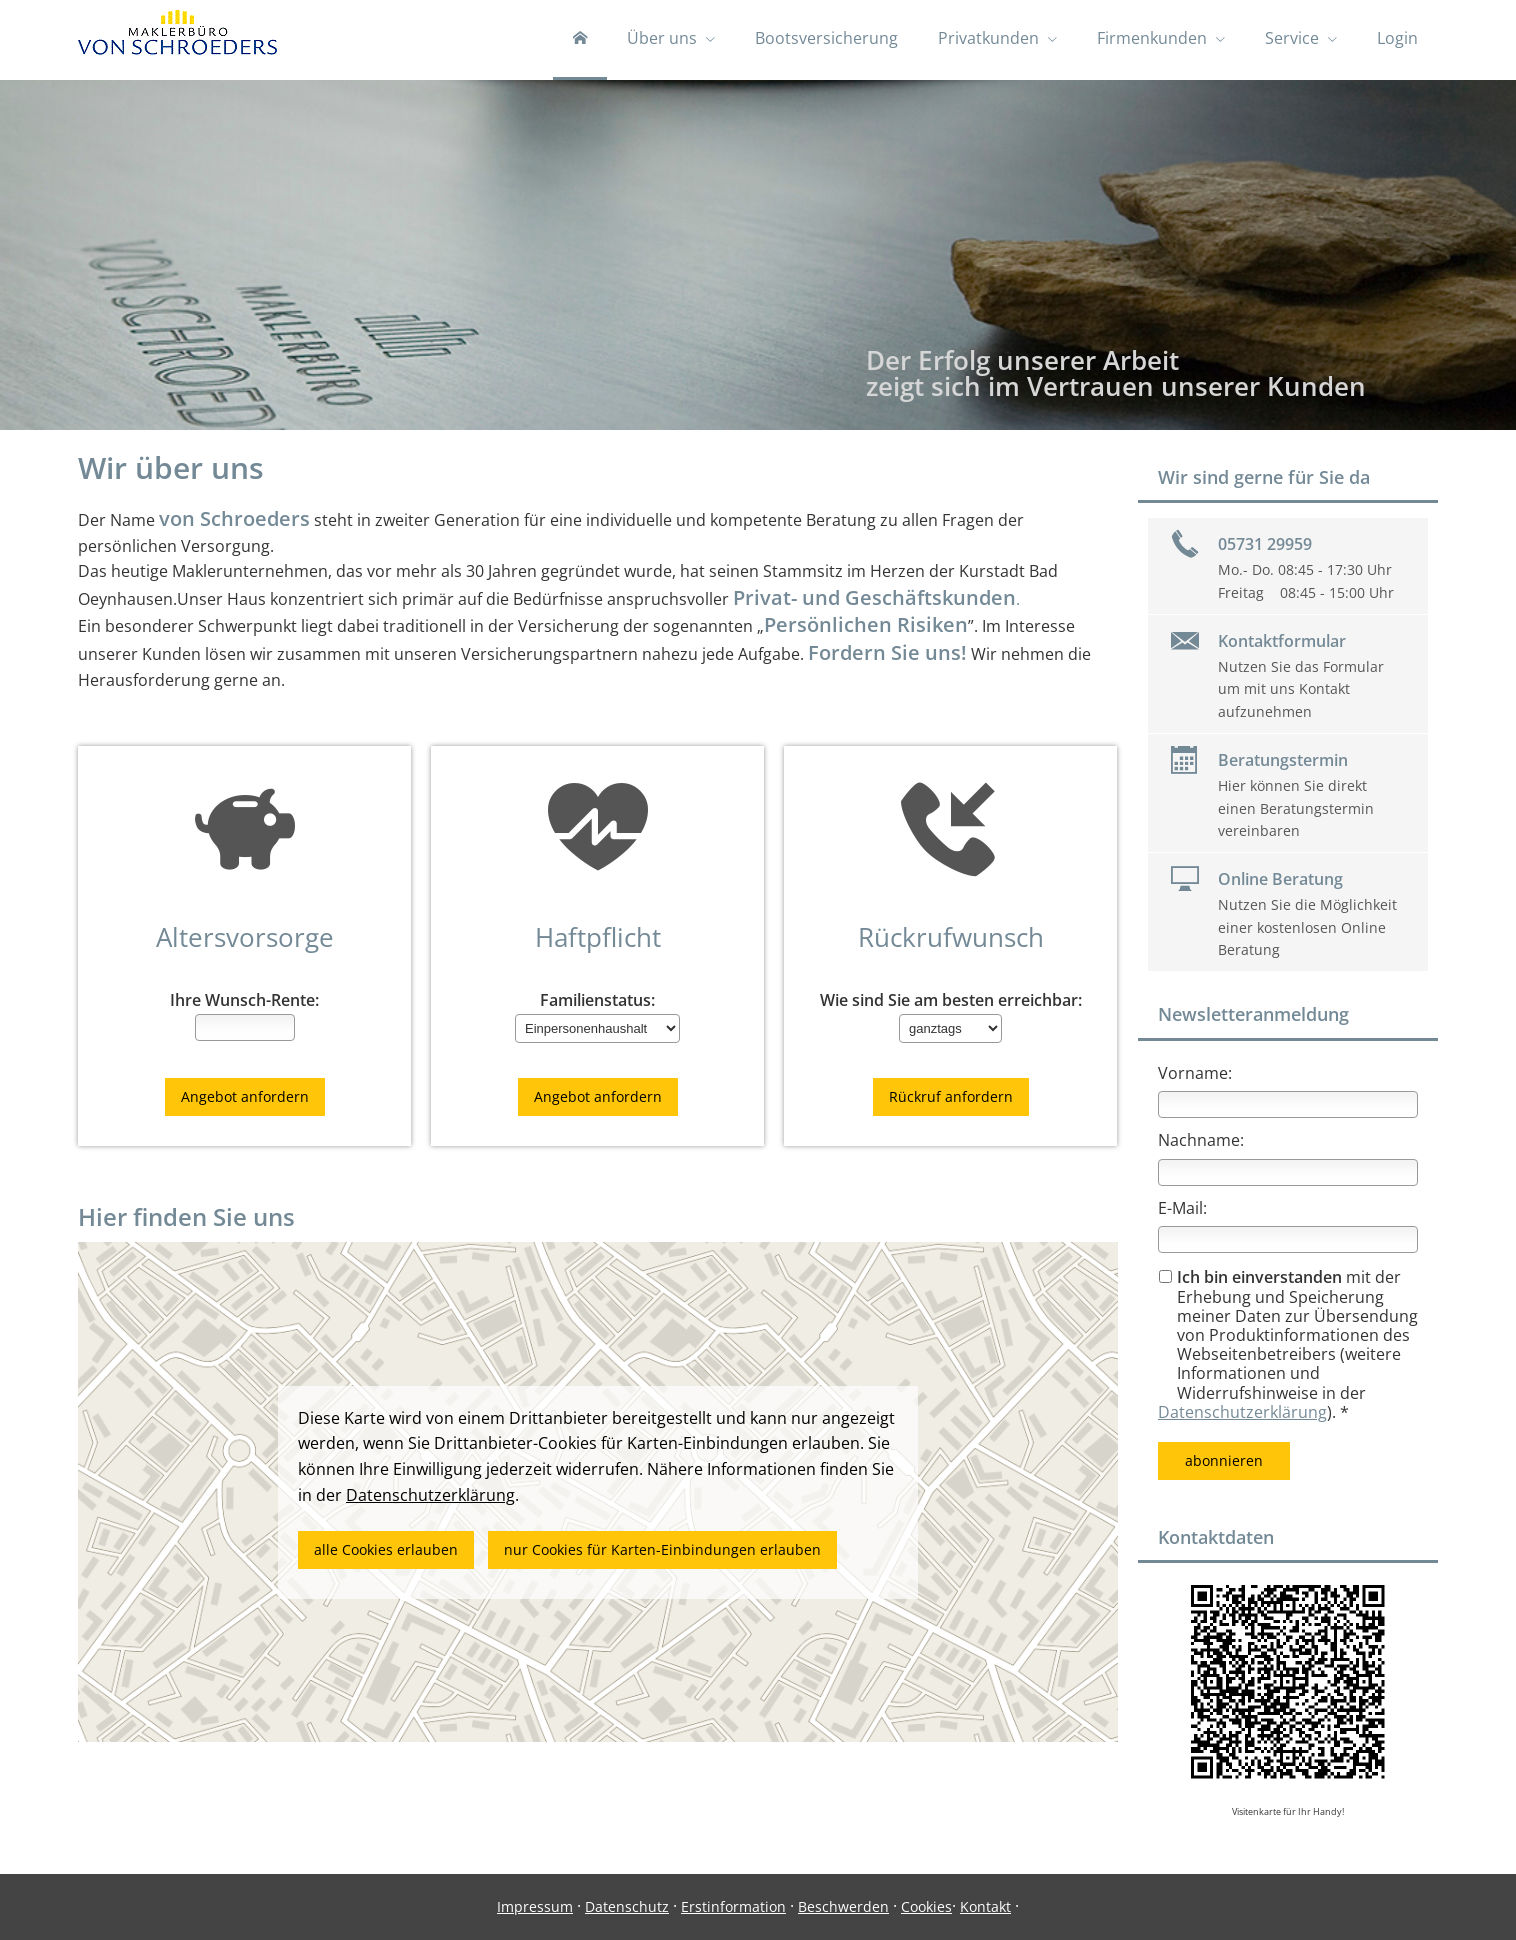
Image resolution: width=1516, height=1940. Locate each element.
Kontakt (985, 1906)
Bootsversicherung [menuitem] (826, 38)
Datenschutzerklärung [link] (430, 1495)
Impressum (535, 1906)
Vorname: (1195, 1073)
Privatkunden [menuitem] (988, 38)
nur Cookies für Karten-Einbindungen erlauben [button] (662, 1549)
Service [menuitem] (1292, 38)
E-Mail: (1182, 1208)
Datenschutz (627, 1906)
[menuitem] (580, 40)
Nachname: (1201, 1140)
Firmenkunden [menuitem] (1152, 38)
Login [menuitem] (1397, 38)
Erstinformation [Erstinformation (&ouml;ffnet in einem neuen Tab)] (733, 1906)
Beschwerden (843, 1906)
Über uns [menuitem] (662, 38)
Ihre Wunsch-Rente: (244, 1000)
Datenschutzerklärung (1242, 1412)
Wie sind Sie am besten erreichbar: (951, 1000)
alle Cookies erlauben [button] (386, 1549)
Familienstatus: (597, 1000)
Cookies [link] (926, 1906)
